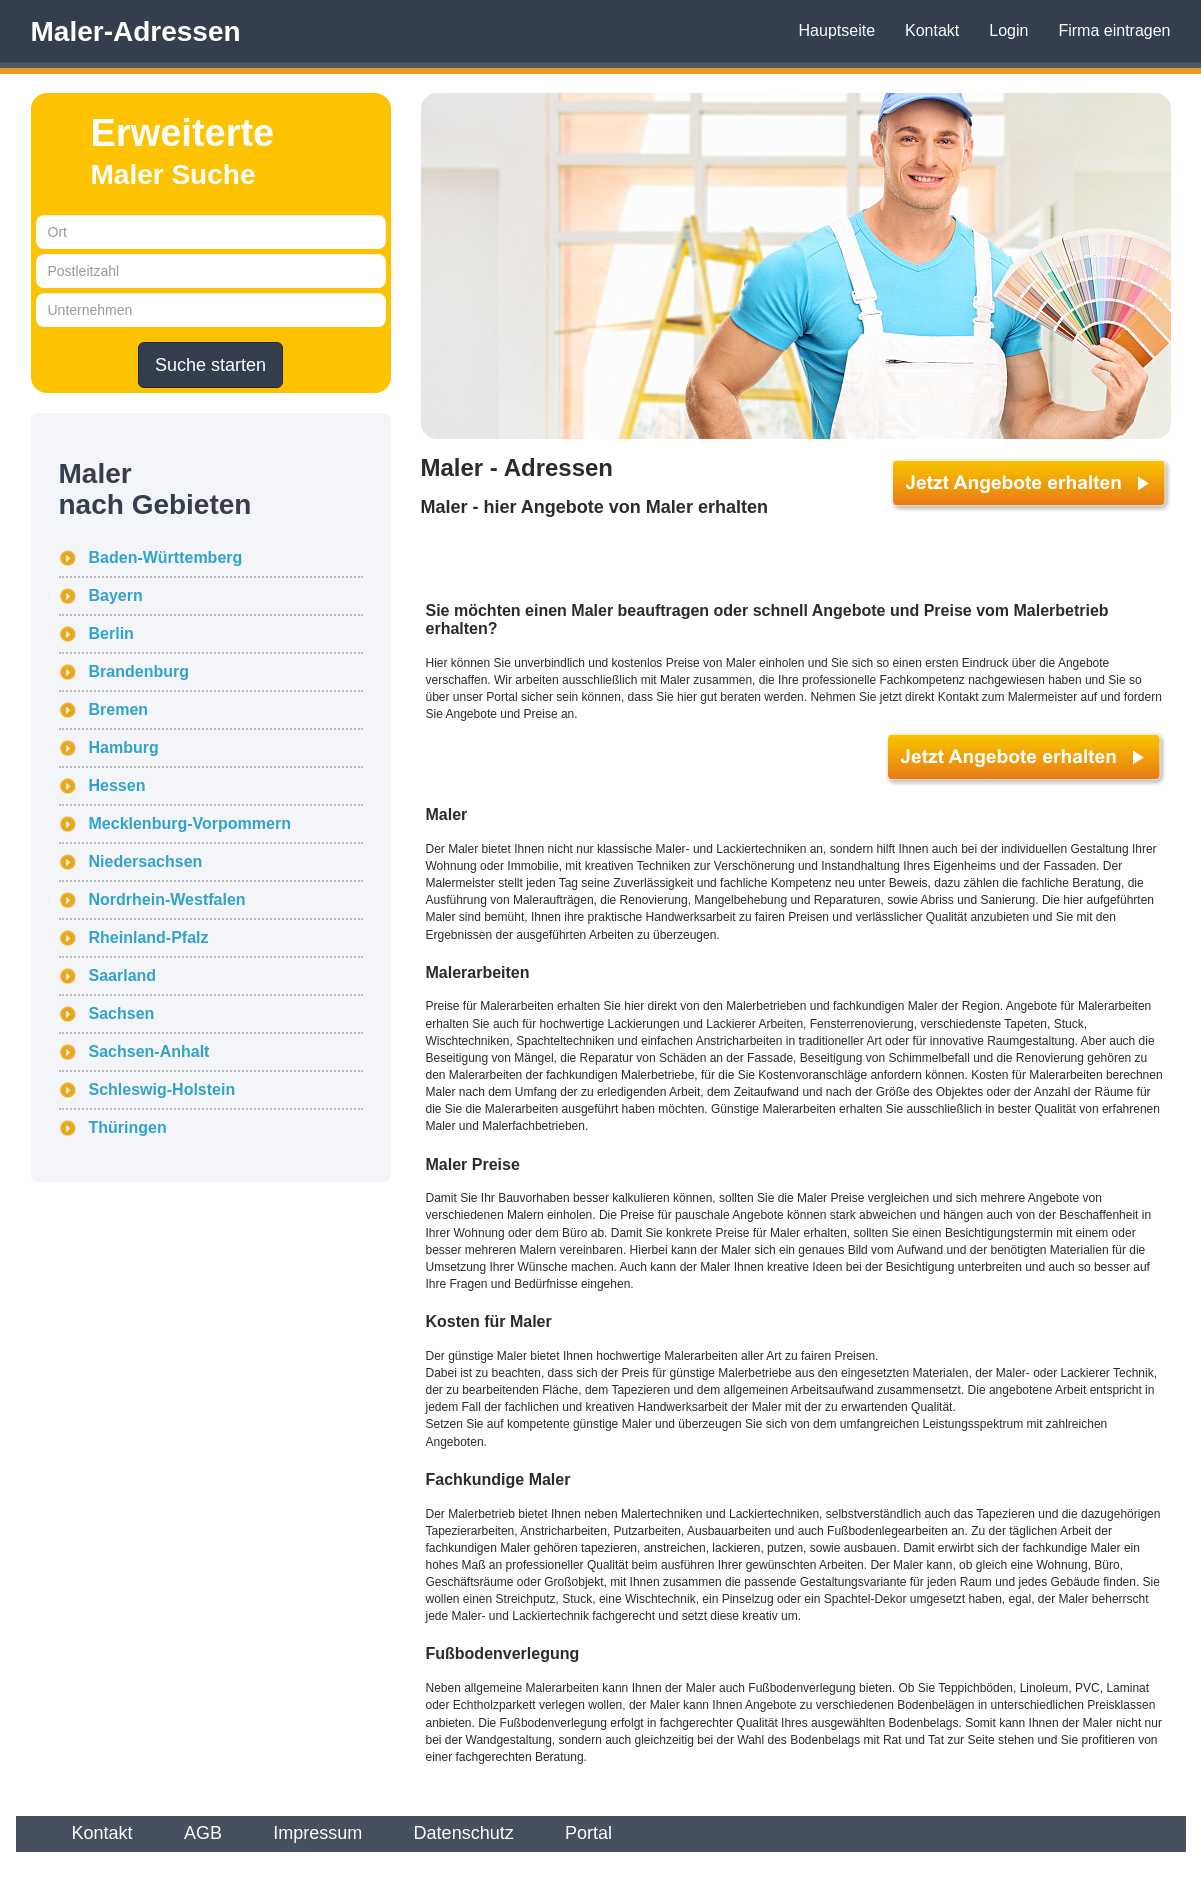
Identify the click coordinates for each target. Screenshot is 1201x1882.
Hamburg (124, 747)
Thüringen (128, 1127)
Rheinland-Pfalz (149, 937)
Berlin (111, 633)
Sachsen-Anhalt (149, 1051)
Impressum (317, 1833)
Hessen (117, 785)
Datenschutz (464, 1833)
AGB (203, 1833)
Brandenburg (139, 671)
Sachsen (122, 1013)
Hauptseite (837, 30)
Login (1008, 30)
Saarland (123, 975)
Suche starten (210, 365)
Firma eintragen (1114, 30)
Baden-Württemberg (166, 557)
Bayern (116, 595)
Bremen (119, 709)
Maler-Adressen (136, 31)
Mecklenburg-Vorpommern (190, 823)
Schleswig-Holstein (162, 1089)
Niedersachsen (146, 861)
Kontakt (932, 30)
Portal (588, 1833)
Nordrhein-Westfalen (167, 899)
